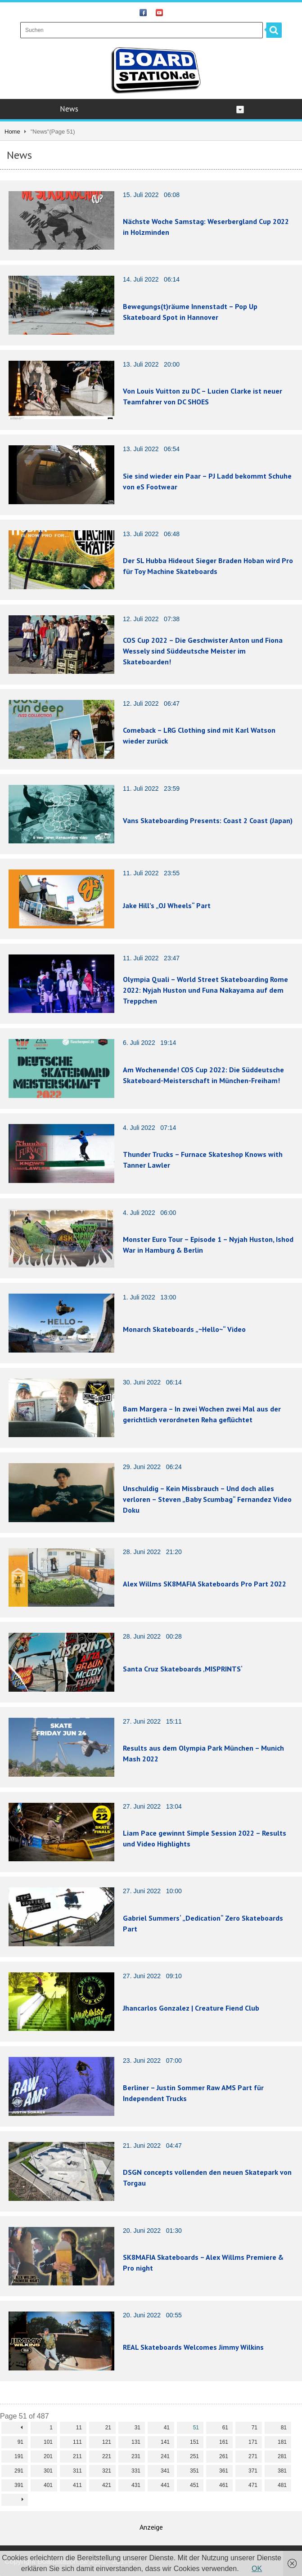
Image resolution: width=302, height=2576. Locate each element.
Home (12, 131)
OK (257, 2568)
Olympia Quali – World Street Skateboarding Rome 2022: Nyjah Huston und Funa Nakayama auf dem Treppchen (205, 990)
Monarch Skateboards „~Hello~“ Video (184, 1329)
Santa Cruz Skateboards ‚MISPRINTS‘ (183, 1668)
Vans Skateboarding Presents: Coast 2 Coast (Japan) (208, 820)
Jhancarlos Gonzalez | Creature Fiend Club (191, 2007)
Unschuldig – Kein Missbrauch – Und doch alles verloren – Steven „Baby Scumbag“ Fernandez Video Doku (207, 1499)
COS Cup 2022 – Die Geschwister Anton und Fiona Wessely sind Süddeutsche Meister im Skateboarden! (203, 651)
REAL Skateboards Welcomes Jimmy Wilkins (193, 2347)
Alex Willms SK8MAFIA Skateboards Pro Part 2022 (204, 1583)
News (152, 109)
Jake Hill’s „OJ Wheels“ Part (167, 905)
